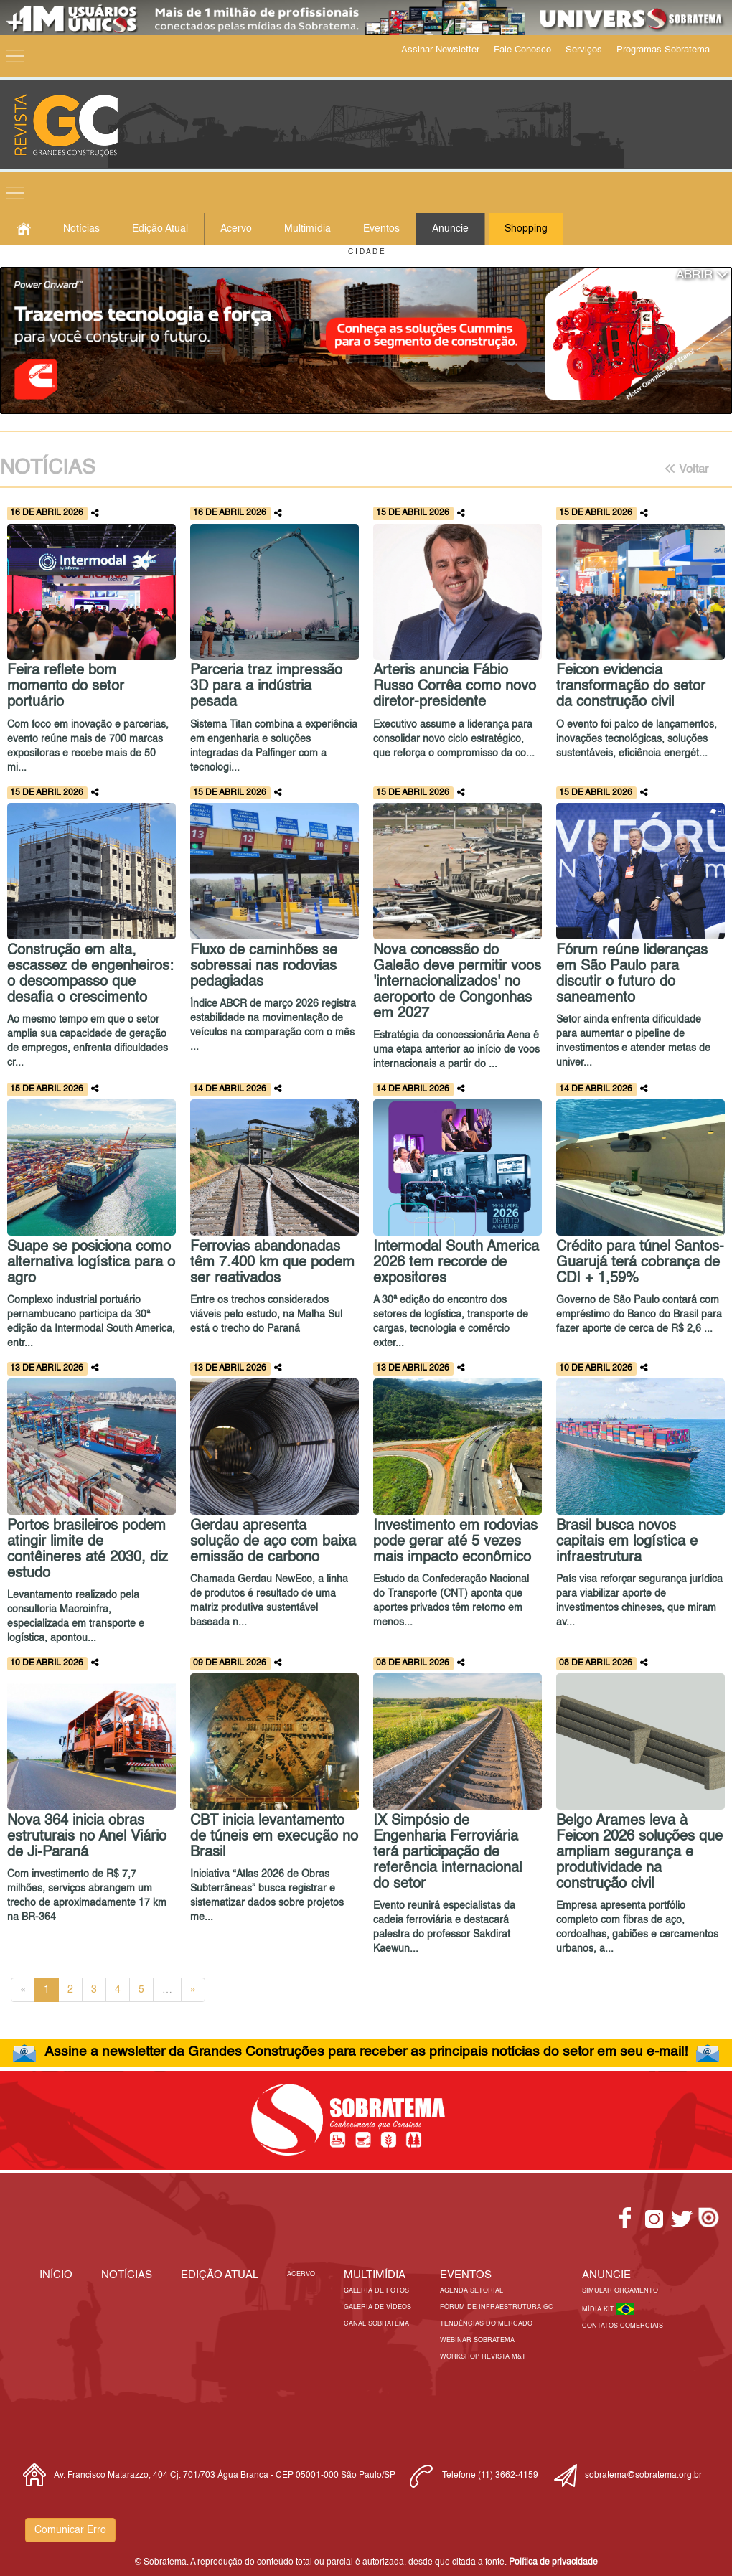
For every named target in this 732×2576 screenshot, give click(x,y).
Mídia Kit (599, 2309)
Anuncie (450, 229)
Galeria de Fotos (376, 2291)
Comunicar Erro (70, 2530)
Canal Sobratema (376, 2324)
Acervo (236, 229)
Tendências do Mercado (486, 2324)
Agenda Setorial (471, 2291)
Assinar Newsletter (440, 50)
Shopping (526, 229)
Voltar (686, 469)
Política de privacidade (553, 2562)
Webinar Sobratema (477, 2340)
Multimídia (307, 229)
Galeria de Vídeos (377, 2307)
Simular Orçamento (620, 2291)
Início (55, 2275)
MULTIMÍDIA (374, 2275)
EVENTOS (466, 2275)
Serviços (584, 50)
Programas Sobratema (663, 50)
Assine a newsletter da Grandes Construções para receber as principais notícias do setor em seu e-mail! (366, 2052)
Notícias (81, 229)
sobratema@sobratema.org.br (643, 2475)
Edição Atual (160, 229)
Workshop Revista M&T (483, 2357)
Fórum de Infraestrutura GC (496, 2307)
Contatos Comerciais (622, 2326)
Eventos (381, 229)
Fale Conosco (522, 50)
